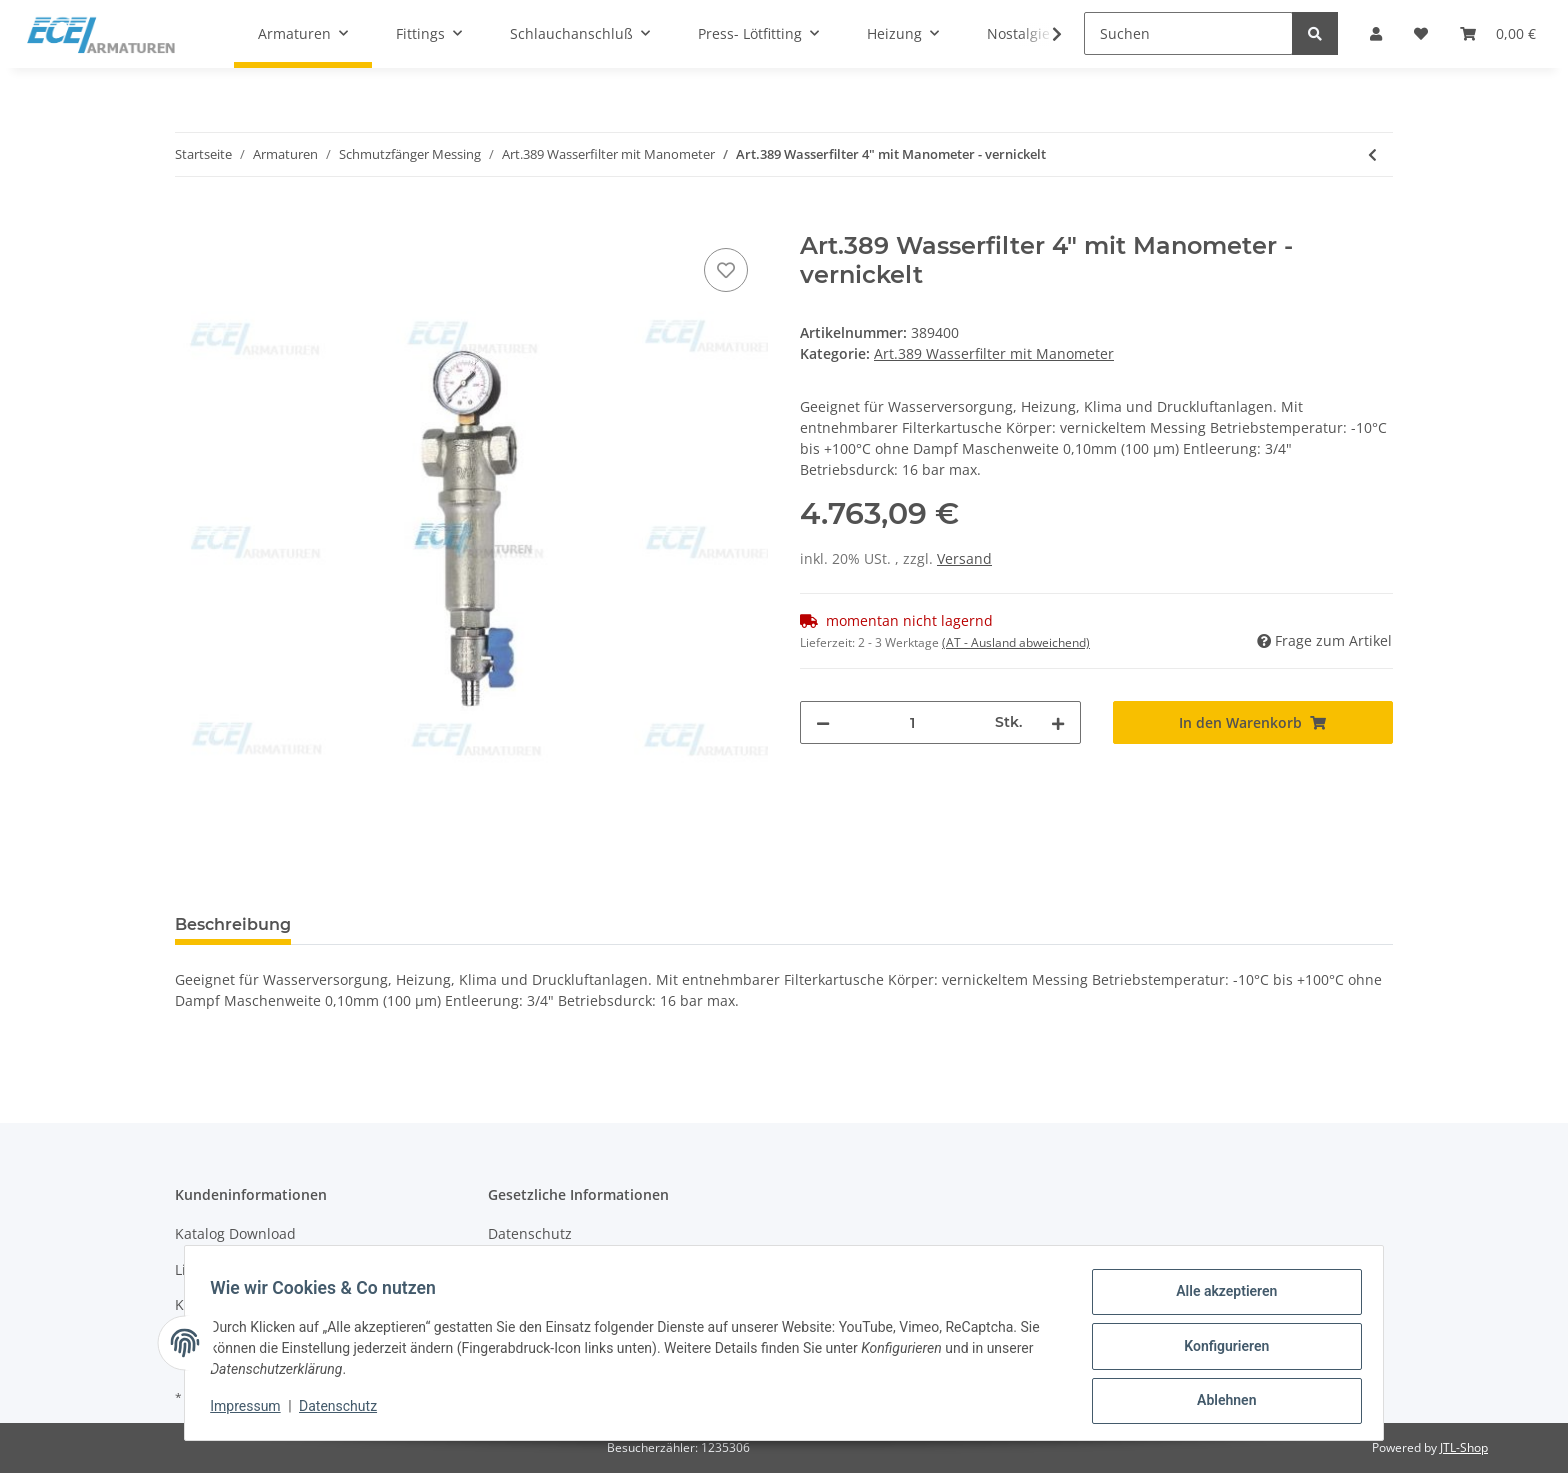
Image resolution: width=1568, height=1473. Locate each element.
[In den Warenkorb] (191, 221)
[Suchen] (1188, 33)
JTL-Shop (1464, 1447)
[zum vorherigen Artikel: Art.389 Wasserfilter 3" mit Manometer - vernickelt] (1372, 154)
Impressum (252, 1411)
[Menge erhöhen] (1058, 722)
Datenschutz (530, 1233)
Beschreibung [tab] (233, 924)
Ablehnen (1219, 1402)
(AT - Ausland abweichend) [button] (1016, 642)
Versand (964, 558)
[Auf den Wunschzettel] (726, 270)
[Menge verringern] (823, 722)
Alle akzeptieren (1219, 1298)
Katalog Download (235, 1233)
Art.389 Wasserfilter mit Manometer (994, 353)
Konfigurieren (1219, 1350)
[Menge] (912, 722)
